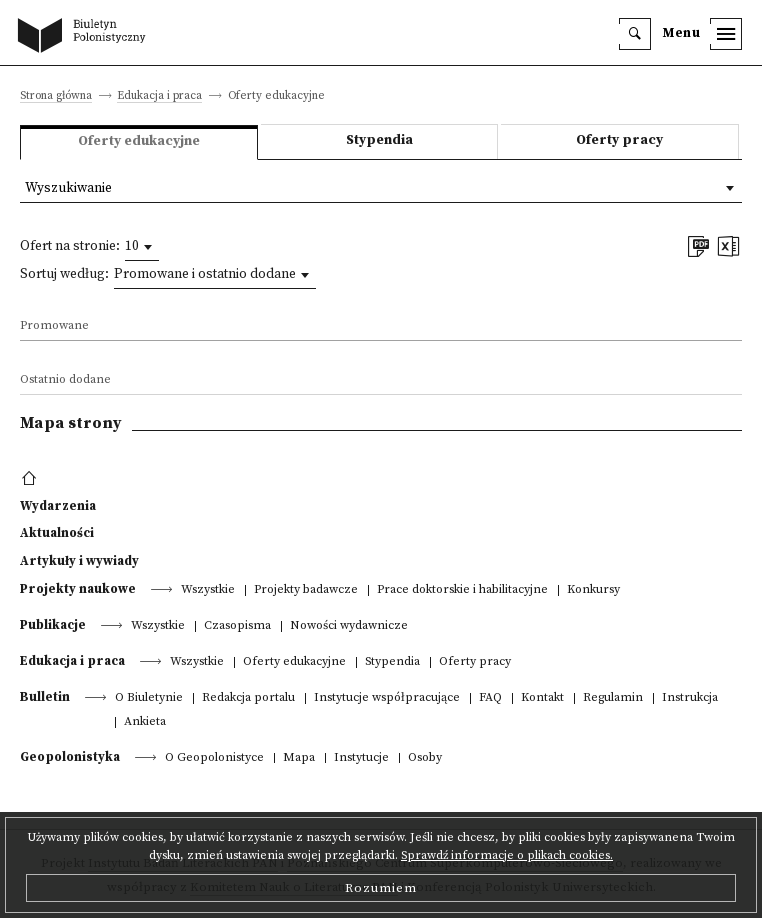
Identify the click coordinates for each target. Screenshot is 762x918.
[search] (635, 34)
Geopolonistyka (70, 757)
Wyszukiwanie (68, 188)
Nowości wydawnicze (349, 626)
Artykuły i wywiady (79, 561)
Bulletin (45, 697)
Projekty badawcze (306, 590)
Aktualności (57, 533)
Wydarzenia (58, 506)
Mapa (299, 758)
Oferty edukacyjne (294, 662)
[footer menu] (31, 479)
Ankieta (145, 722)
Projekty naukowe (78, 589)
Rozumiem (381, 888)
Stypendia (379, 140)
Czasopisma (237, 626)
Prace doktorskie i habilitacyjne (462, 590)
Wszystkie (208, 590)
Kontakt (542, 698)
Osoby (425, 758)
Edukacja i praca (159, 96)
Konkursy (593, 590)
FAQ (490, 698)
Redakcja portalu (248, 698)
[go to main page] (86, 37)
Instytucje (361, 758)
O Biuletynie (149, 698)
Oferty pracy (619, 140)
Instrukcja (690, 698)
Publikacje (53, 625)
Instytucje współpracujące (387, 698)
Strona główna (56, 96)
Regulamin (613, 698)
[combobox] (142, 247)
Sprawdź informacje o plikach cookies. (507, 855)
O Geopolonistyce (214, 758)
